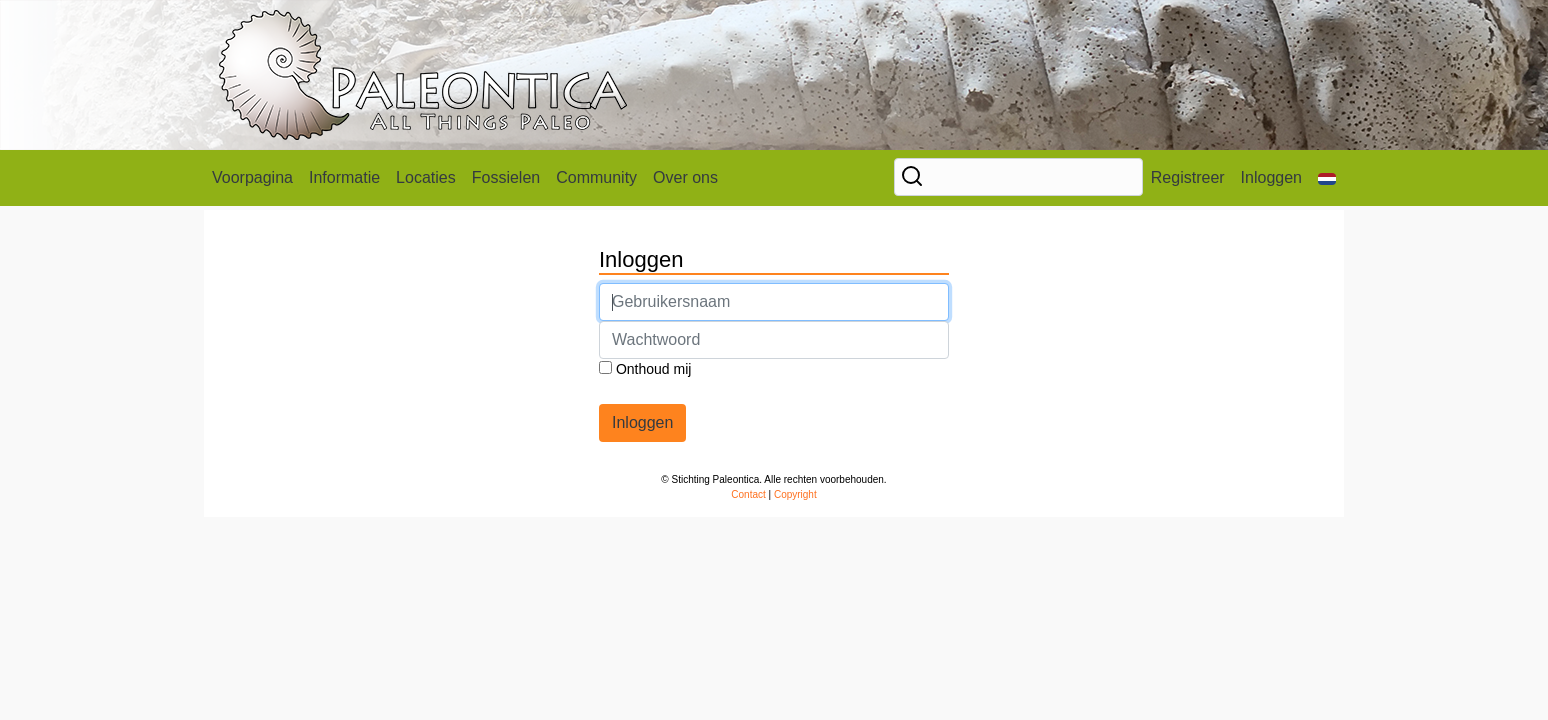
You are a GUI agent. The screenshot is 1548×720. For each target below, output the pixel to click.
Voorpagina (252, 177)
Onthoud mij (645, 369)
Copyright (795, 494)
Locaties (426, 177)
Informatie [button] (344, 177)
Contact (748, 494)
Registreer (1188, 177)
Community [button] (596, 177)
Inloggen (1271, 177)
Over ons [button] (685, 177)
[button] (1327, 178)
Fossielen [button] (506, 177)
